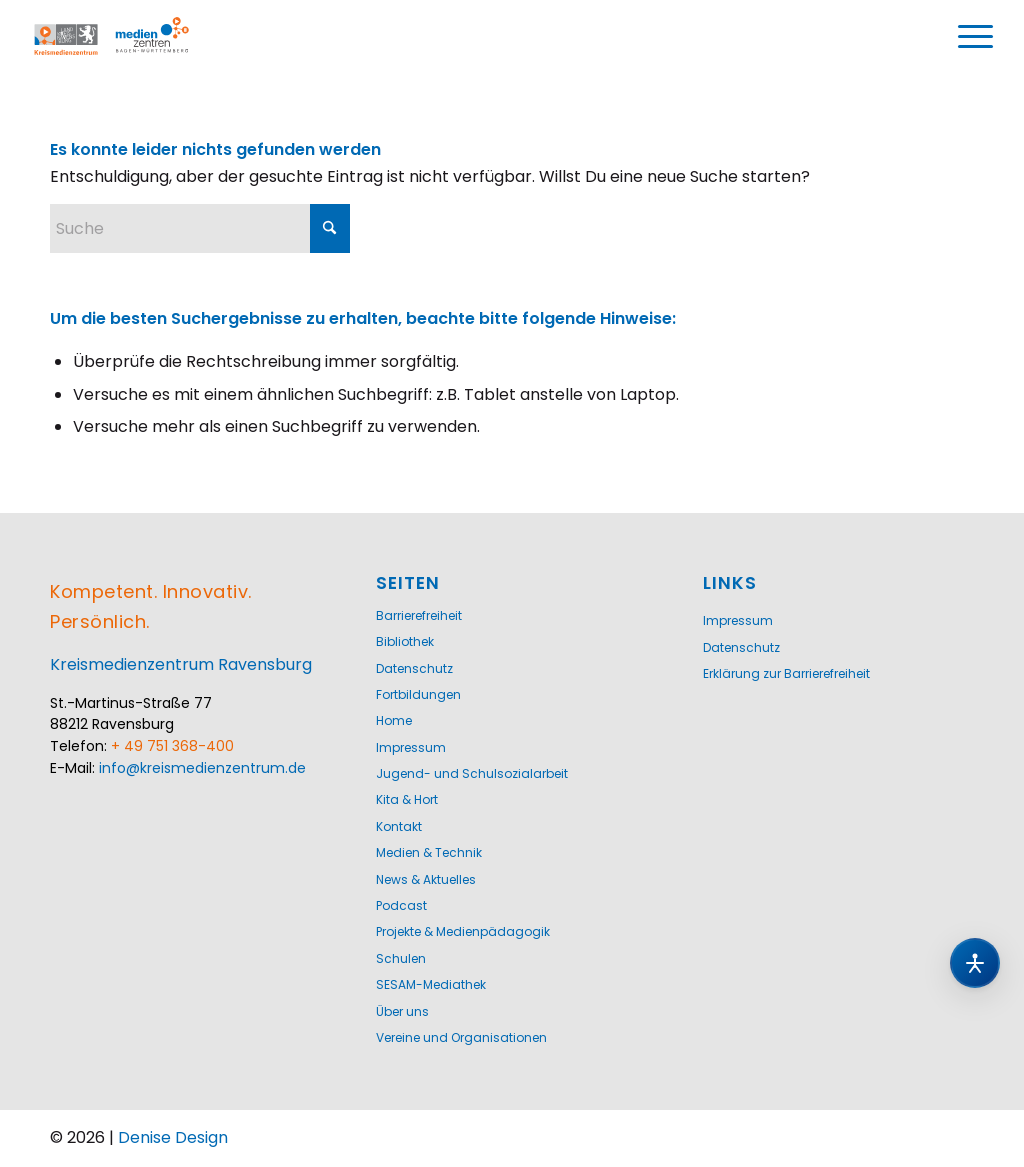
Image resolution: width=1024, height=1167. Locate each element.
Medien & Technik (429, 852)
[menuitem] (976, 37)
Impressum (411, 747)
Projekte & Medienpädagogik (463, 931)
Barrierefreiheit (419, 615)
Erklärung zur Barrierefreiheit (786, 673)
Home (394, 720)
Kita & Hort (407, 799)
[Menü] (976, 37)
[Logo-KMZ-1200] (132, 37)
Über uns (402, 1011)
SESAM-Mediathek (431, 984)
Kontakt (399, 826)
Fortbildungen (418, 694)
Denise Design (173, 1137)
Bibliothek (405, 641)
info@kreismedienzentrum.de (202, 768)
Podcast (401, 905)
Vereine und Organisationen (461, 1037)
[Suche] (200, 228)
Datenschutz (414, 668)
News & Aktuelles (426, 879)
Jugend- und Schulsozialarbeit (472, 773)
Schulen (401, 958)
